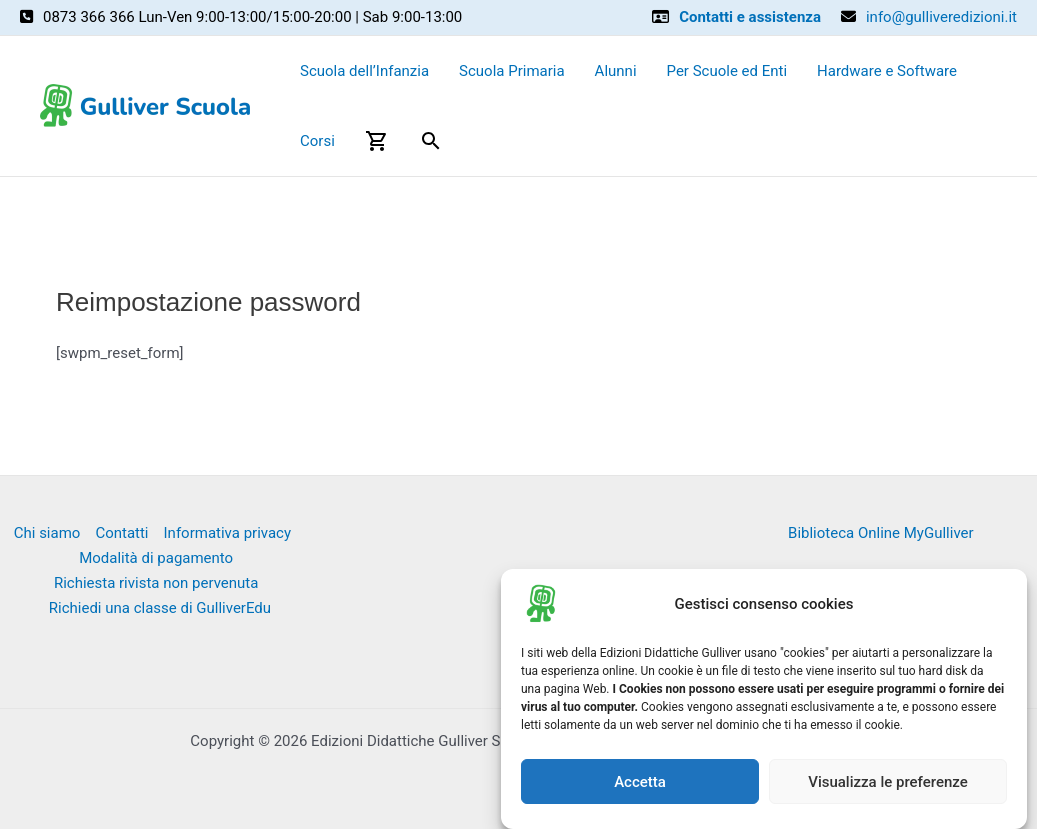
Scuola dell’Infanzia (364, 71)
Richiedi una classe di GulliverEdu (160, 608)
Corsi (317, 141)
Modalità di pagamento (156, 558)
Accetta (640, 782)
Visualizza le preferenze (888, 782)
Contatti (121, 533)
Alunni (616, 71)
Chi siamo (47, 533)
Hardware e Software (887, 71)
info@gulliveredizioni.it (941, 17)
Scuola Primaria (512, 71)
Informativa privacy (228, 533)
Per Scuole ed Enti (727, 71)
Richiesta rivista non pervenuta (156, 583)
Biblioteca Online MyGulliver (881, 533)
